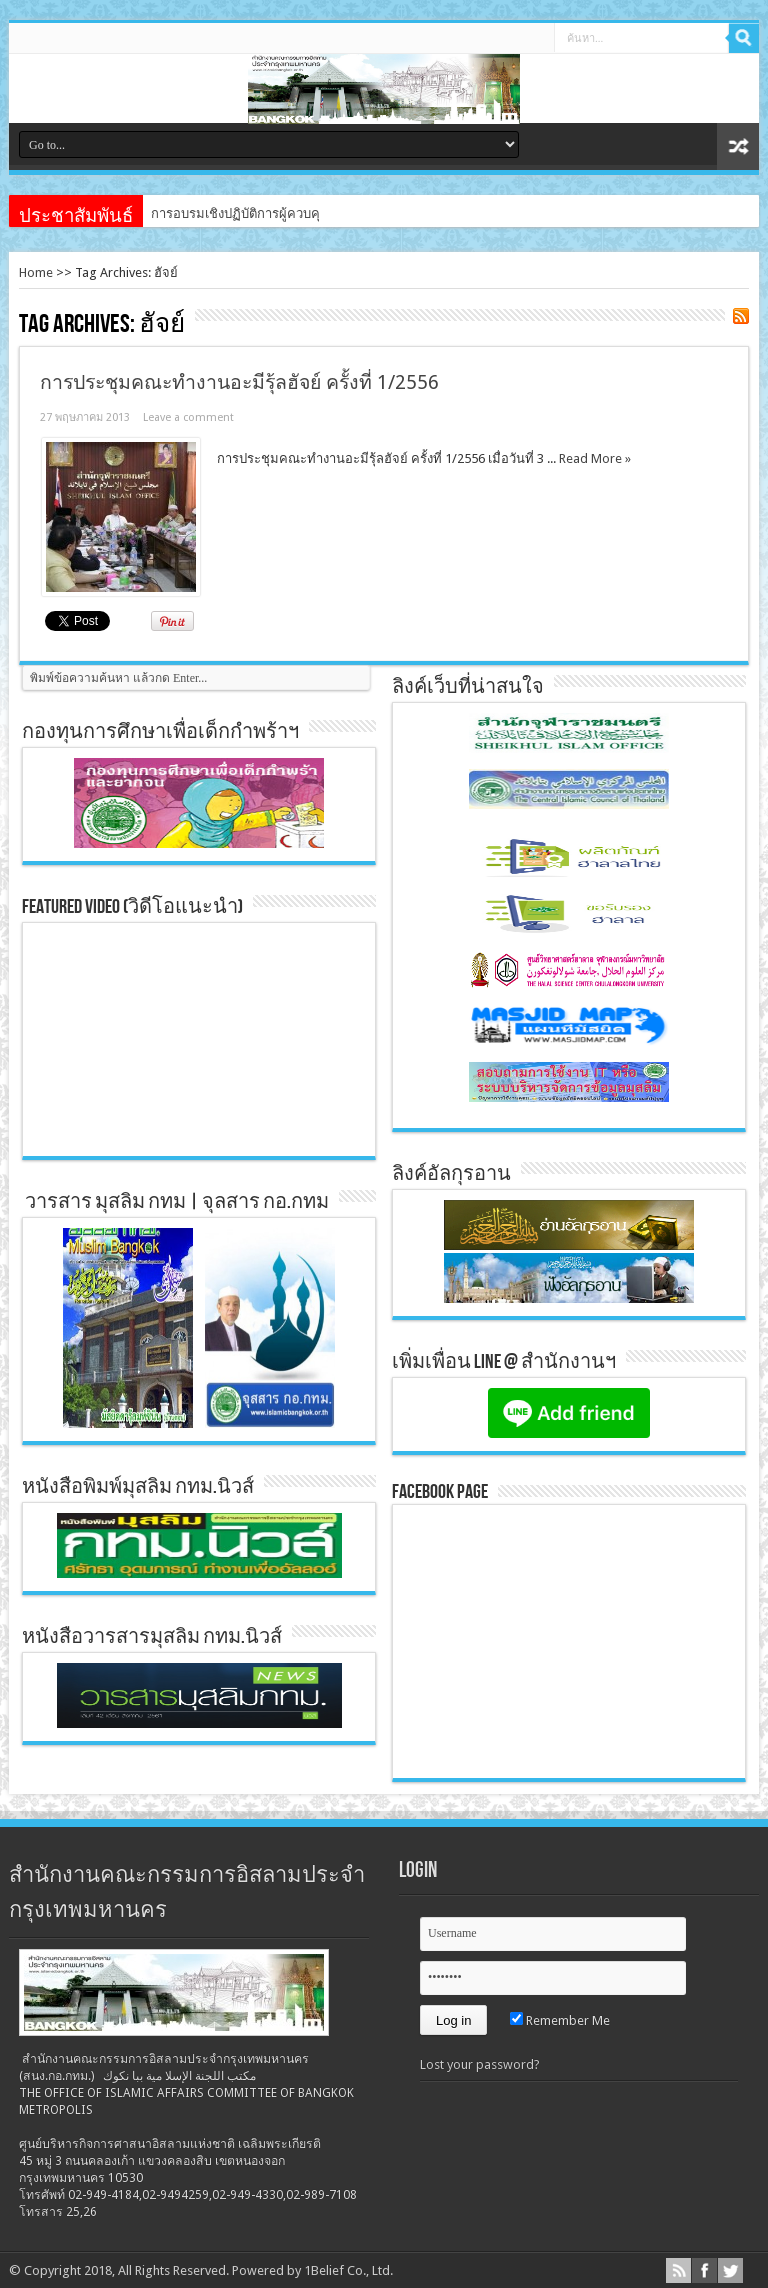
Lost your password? (480, 2064)
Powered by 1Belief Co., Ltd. (312, 2270)
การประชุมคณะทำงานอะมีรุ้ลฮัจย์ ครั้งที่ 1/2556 (239, 382)
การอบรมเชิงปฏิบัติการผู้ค (223, 213)
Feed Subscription (741, 316)
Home (36, 272)
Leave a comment (188, 417)
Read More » (595, 458)
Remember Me (560, 2020)
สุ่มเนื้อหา (738, 146)
